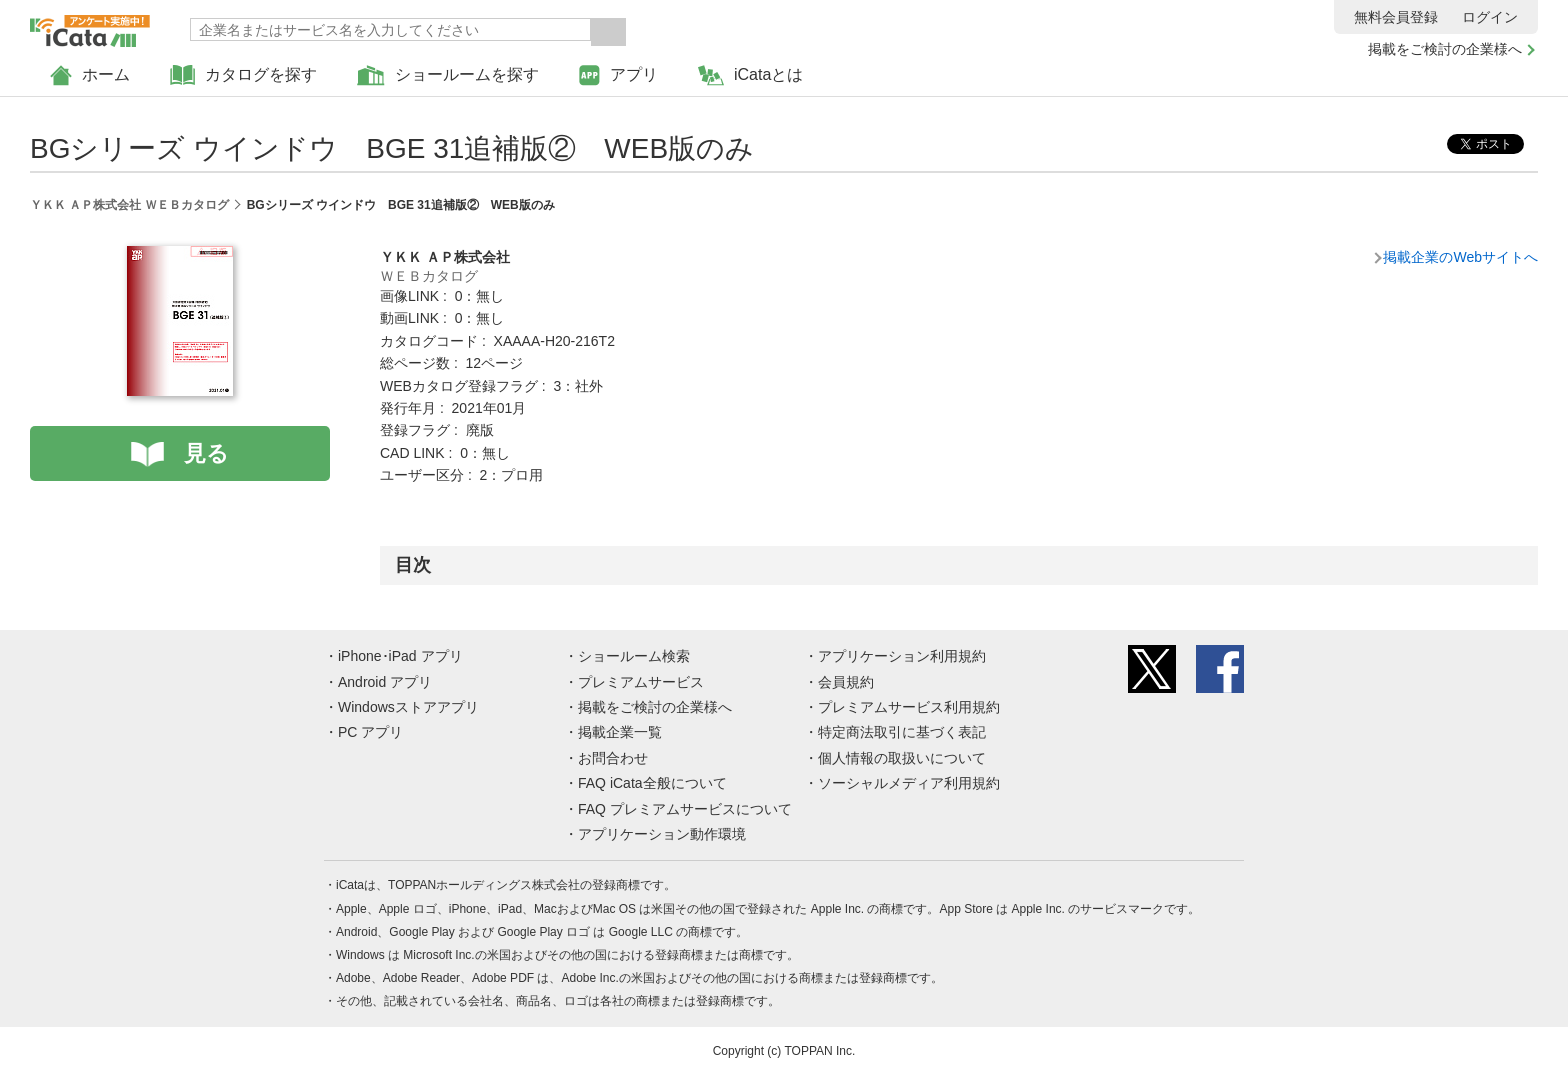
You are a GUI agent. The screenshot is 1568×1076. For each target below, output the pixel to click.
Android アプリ (385, 682)
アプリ (618, 75)
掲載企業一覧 (620, 732)
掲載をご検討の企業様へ (1445, 49)
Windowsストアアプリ (408, 707)
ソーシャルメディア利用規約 (909, 783)
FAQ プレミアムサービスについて (685, 809)
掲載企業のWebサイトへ (1460, 257)
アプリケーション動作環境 (662, 834)
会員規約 (846, 682)
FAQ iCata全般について (652, 783)
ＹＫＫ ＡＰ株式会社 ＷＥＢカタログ (129, 205)
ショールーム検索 (634, 656)
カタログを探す (243, 75)
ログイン (1490, 17)
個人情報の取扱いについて (902, 758)
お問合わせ (613, 758)
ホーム (90, 75)
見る (206, 453)
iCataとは (750, 75)
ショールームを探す (448, 75)
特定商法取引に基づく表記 (902, 732)
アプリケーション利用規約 (902, 656)
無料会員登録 (1396, 17)
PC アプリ (370, 732)
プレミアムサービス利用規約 (909, 707)
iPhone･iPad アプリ (400, 656)
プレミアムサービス (641, 682)
